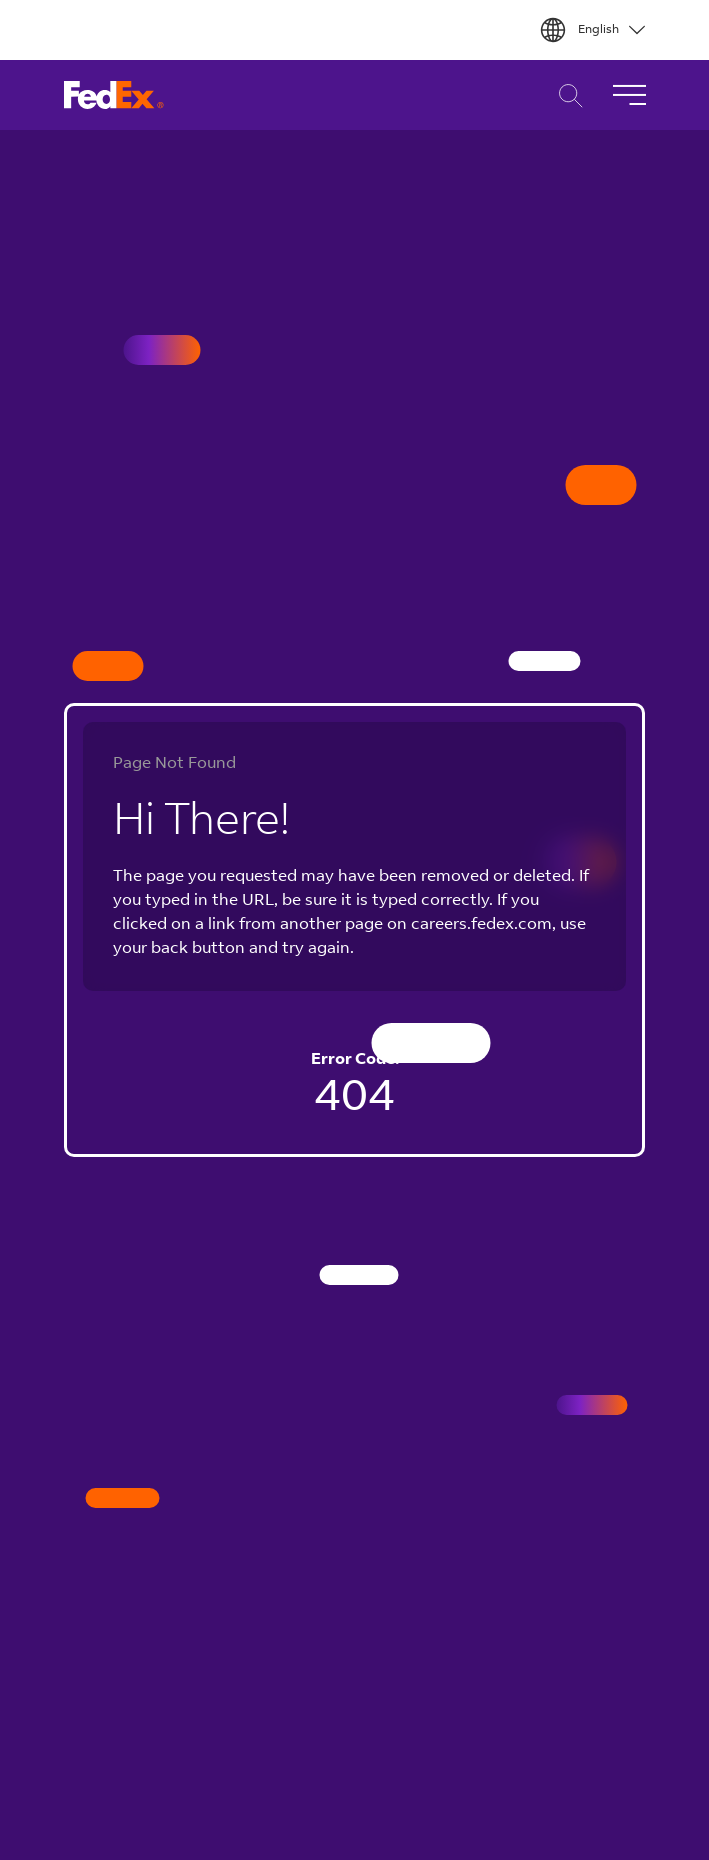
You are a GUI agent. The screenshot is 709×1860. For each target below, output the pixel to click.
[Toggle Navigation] (629, 95)
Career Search (565, 95)
